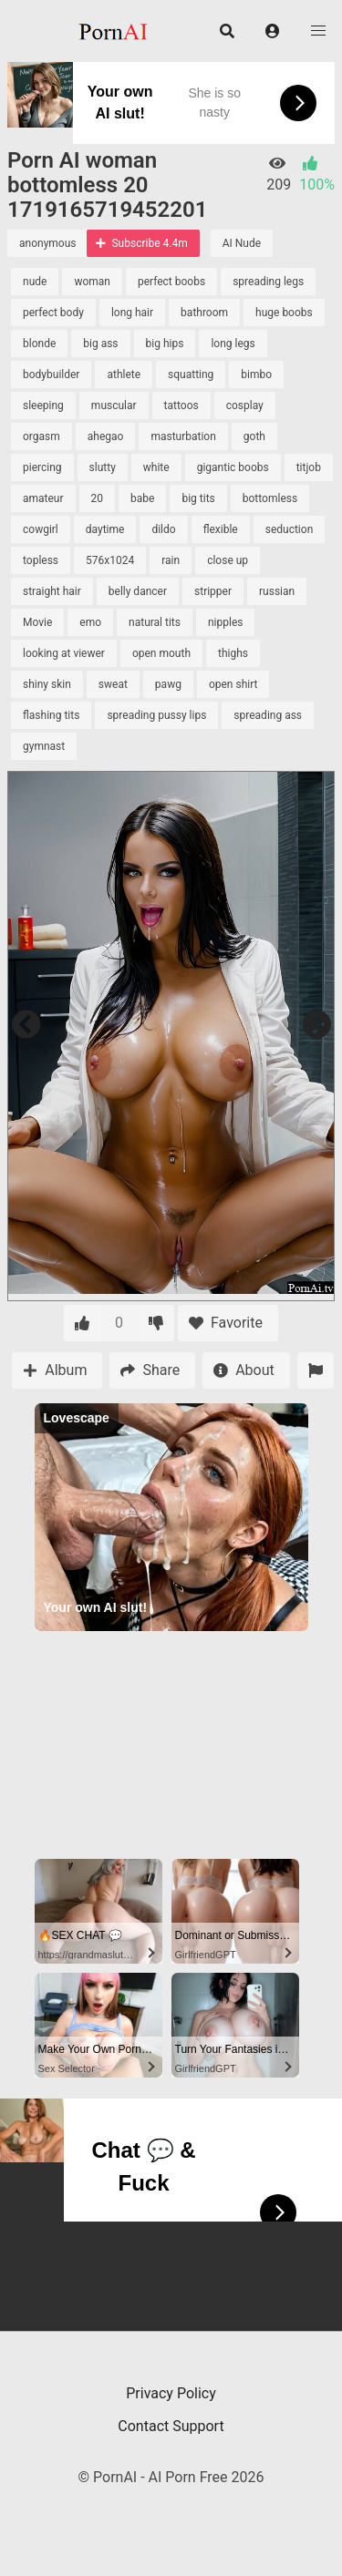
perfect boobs (171, 281)
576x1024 (110, 560)
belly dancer (138, 591)
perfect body (53, 312)
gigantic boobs (233, 467)
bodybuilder (51, 374)
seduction (289, 529)
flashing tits (51, 715)
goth (254, 436)
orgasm (41, 436)
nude (35, 281)
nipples (226, 622)
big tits (197, 498)
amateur (43, 498)
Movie (37, 622)
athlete (123, 374)
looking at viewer (64, 653)
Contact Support (170, 2426)
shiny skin (47, 684)
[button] (272, 31)
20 (97, 498)
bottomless (270, 498)
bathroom (204, 312)
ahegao (106, 436)
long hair (132, 312)
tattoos (181, 405)
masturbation (182, 436)
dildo (163, 529)
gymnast (44, 746)
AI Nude (242, 243)
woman (92, 281)
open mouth (161, 653)
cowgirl (40, 529)
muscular (114, 405)
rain (170, 560)
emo (90, 622)
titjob (308, 467)
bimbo (256, 374)
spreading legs (268, 281)
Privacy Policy (171, 2393)
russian (277, 591)
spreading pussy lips (156, 715)
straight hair (52, 591)
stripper (213, 591)
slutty (102, 467)
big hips (165, 343)
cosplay (245, 405)
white (156, 467)
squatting (190, 374)
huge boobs (284, 312)
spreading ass (267, 715)
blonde (39, 343)
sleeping (43, 405)
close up (227, 560)
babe (142, 498)
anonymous (47, 243)
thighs (233, 653)
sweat (113, 684)
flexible (220, 529)
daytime (105, 529)
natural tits (155, 622)
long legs (232, 343)
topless (40, 560)
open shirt (233, 684)
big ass (100, 343)
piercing (42, 467)
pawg (168, 684)
